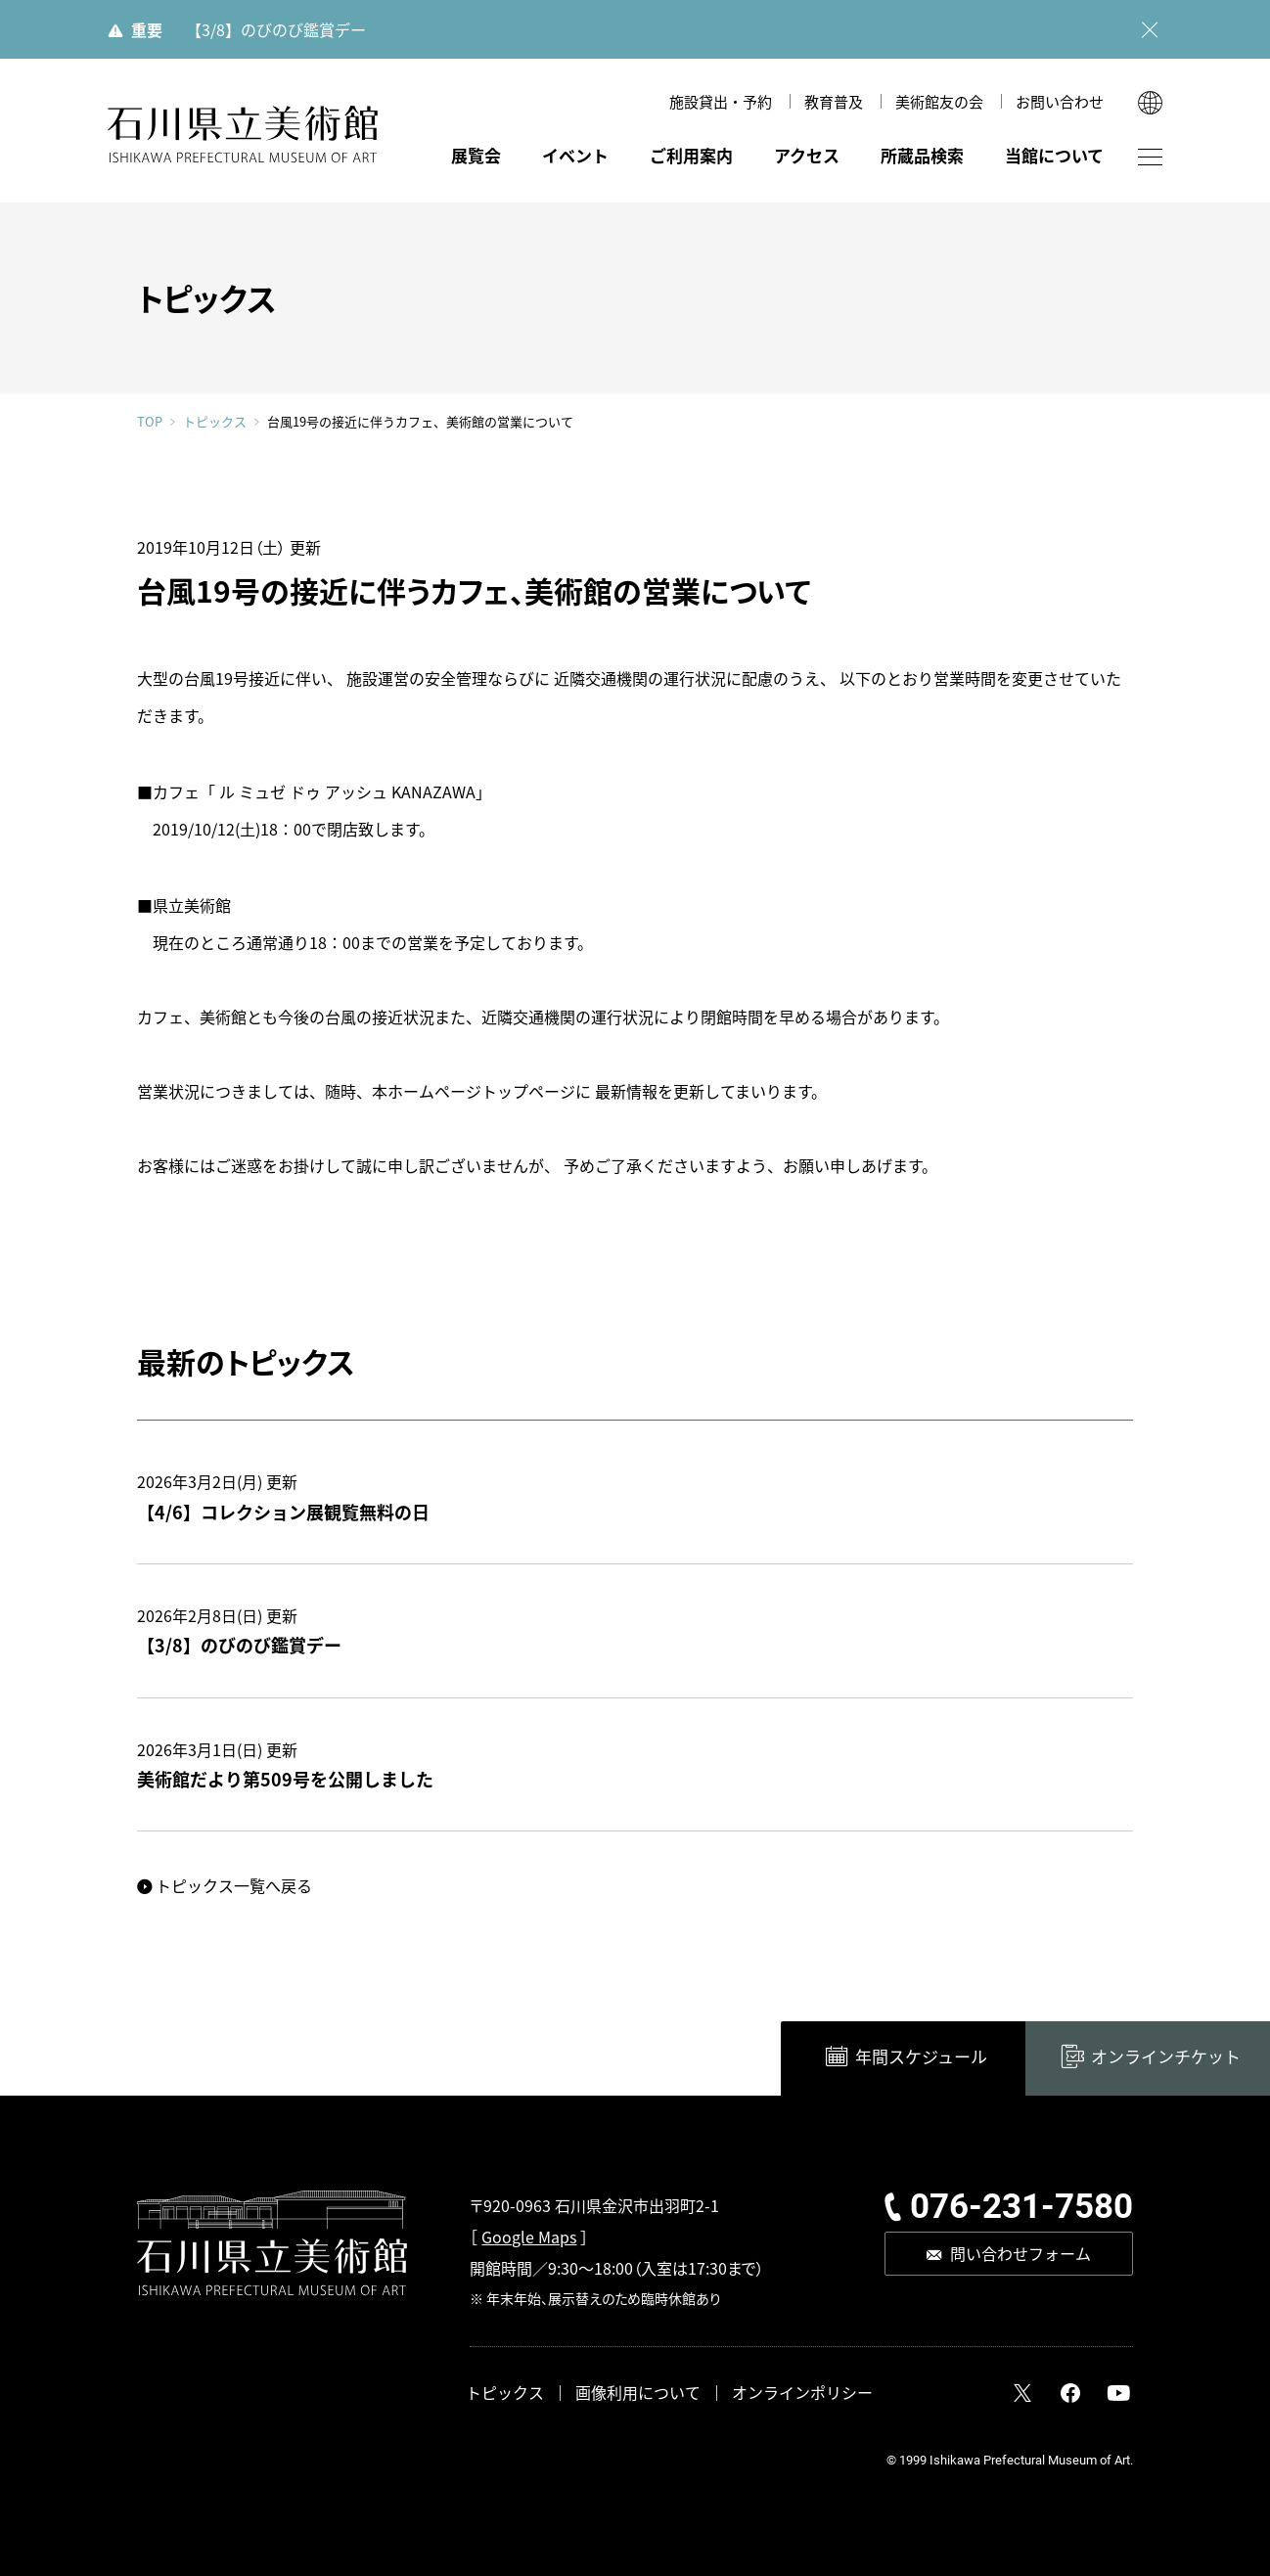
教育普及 (833, 101)
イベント (575, 155)
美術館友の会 (939, 101)
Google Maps (528, 2236)
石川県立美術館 (243, 134)
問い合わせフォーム (1020, 2253)
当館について (1054, 155)
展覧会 (476, 155)
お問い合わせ (1060, 101)
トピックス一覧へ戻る (234, 1885)
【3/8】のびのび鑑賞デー (276, 29)
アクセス (806, 155)
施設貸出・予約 (720, 101)
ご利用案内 (691, 155)
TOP (149, 421)
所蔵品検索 (922, 155)
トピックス (215, 422)
